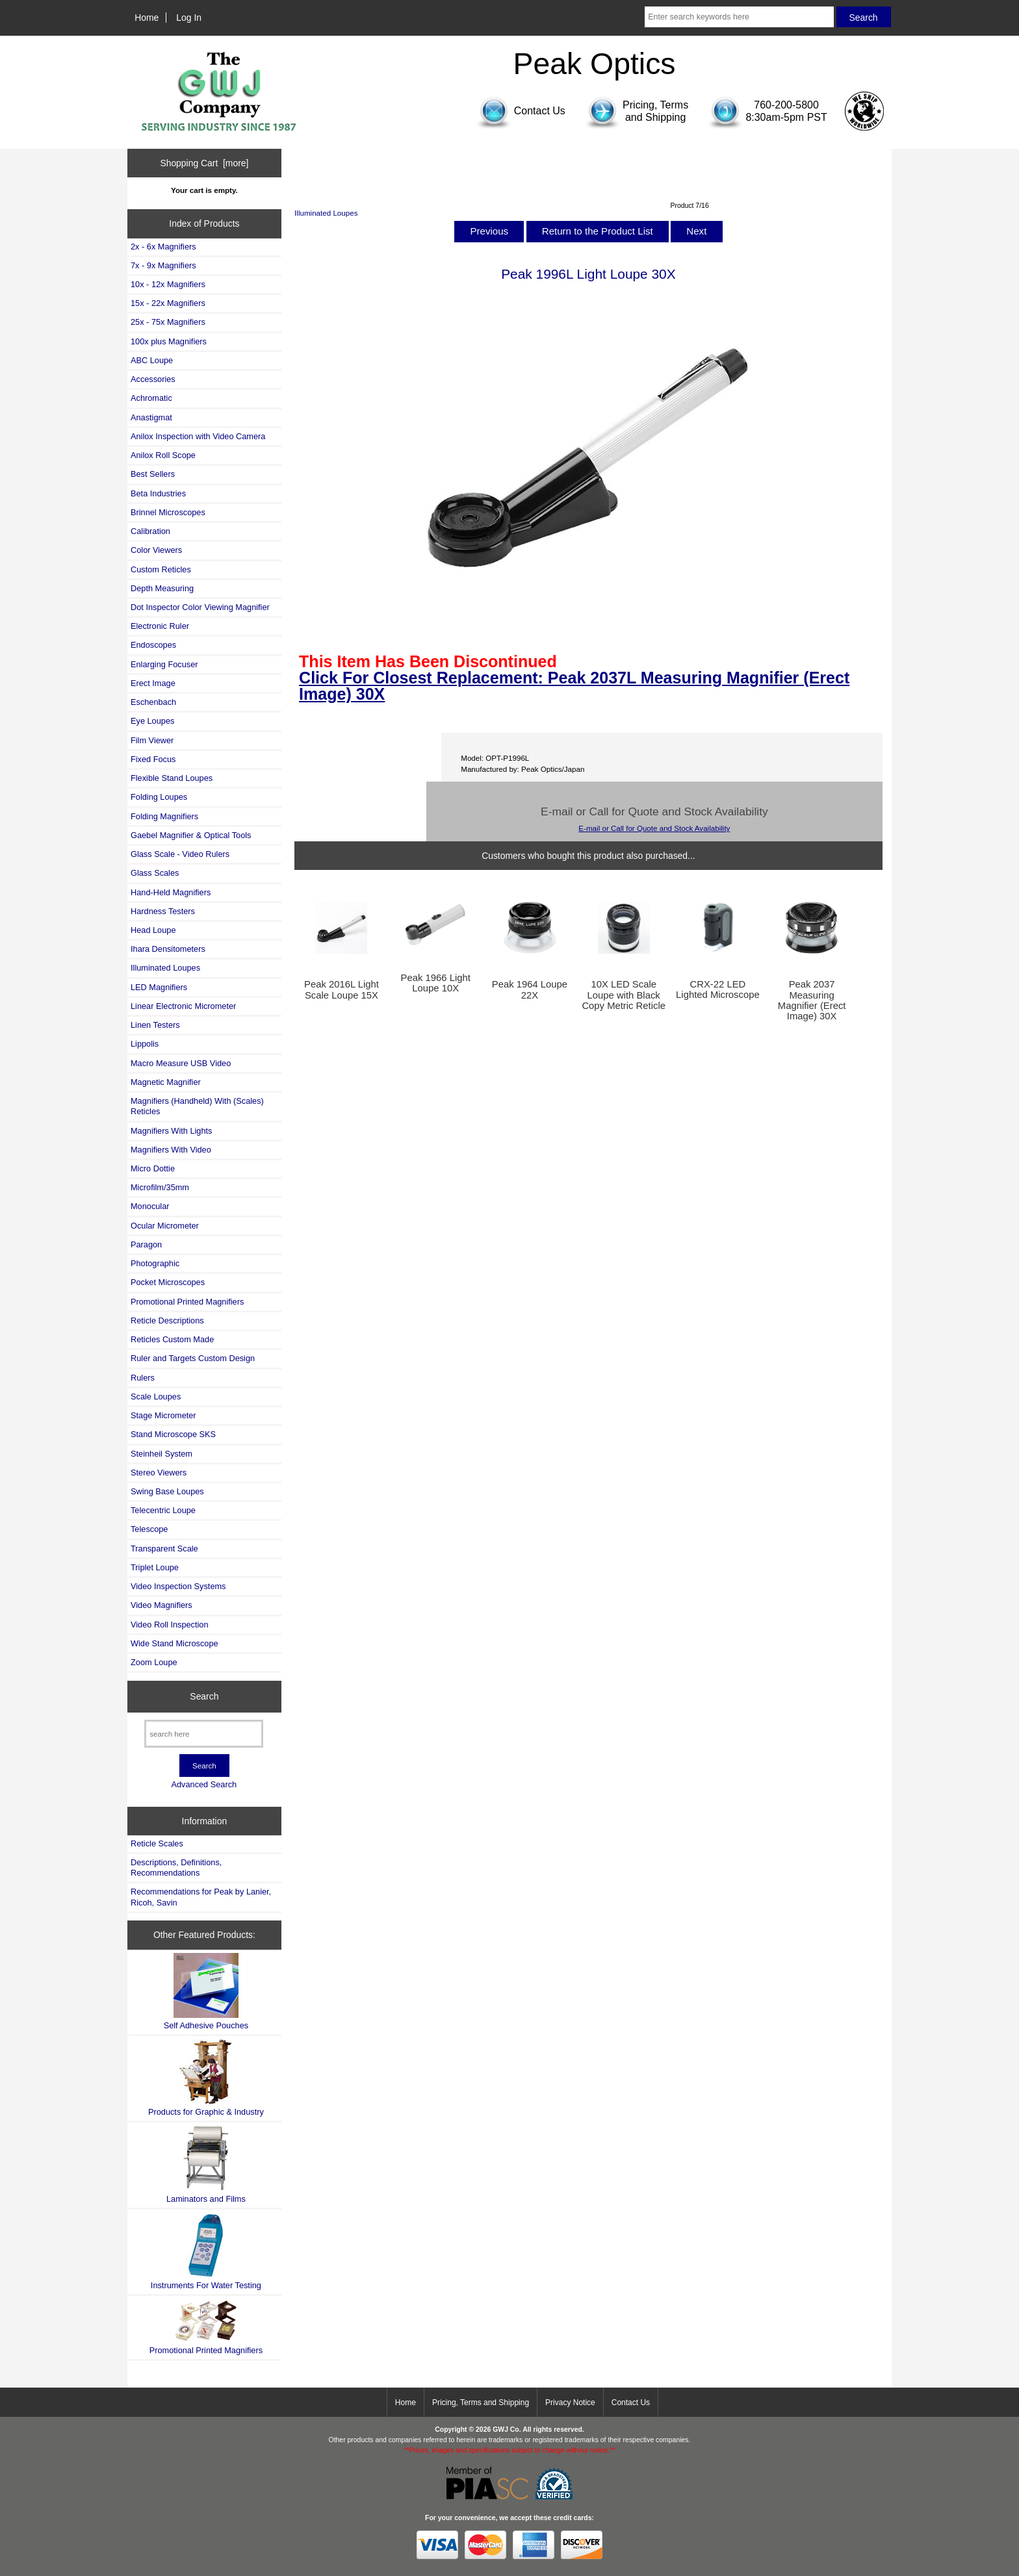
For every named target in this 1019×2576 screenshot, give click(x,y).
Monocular (150, 1206)
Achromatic (151, 398)
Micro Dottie (153, 1168)
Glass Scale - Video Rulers (180, 854)
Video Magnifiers (161, 1605)
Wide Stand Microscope (174, 1643)
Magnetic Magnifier (166, 1082)
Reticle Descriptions (167, 1320)
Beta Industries (158, 493)
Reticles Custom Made (172, 1339)
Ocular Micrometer (165, 1226)
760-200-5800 (786, 104)
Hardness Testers (163, 911)
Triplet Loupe (155, 1567)
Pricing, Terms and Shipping (480, 2402)
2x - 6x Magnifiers (163, 246)
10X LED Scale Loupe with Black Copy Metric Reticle (623, 994)
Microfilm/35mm (160, 1187)
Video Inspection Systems (178, 1586)
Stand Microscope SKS (173, 1434)
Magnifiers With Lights (171, 1131)
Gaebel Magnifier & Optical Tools (191, 835)
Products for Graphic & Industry (206, 2078)
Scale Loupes (156, 1396)
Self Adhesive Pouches (206, 1991)
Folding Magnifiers (164, 816)
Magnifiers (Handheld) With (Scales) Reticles (197, 1106)
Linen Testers (155, 1025)
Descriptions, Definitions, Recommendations (176, 1867)
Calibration (150, 531)
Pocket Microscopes (168, 1282)
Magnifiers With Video (171, 1149)
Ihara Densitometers (168, 949)
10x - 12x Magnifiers (168, 284)
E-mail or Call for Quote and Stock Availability (654, 828)
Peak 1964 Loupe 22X (529, 989)
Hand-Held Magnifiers (171, 892)
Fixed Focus (153, 759)
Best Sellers (153, 474)
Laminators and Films (206, 2164)
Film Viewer (152, 740)
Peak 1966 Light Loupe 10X (436, 983)
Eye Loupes (152, 721)
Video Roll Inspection (170, 1624)
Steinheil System (161, 1454)
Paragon (146, 1244)
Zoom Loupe (154, 1662)
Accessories (153, 379)
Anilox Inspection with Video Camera (198, 436)
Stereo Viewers (159, 1472)
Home (147, 17)
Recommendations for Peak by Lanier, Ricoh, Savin (201, 1897)
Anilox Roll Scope (163, 455)
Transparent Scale (164, 1548)
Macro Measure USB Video (181, 1063)
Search (204, 1696)
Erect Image (153, 683)
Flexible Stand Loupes (172, 778)
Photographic (155, 1263)
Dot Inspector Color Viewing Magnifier (200, 607)
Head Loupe (153, 930)
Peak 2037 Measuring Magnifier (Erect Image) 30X (812, 1000)
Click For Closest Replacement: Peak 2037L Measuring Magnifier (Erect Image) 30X (574, 686)
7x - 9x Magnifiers (163, 265)
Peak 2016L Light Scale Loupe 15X (341, 989)
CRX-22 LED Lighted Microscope (718, 989)
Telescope (149, 1529)
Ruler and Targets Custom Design (193, 1358)
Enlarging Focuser (164, 664)
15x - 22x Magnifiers (168, 303)
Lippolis (145, 1044)
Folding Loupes (159, 797)
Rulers (143, 1378)
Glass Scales (155, 873)
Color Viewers (156, 550)
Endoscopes (153, 645)
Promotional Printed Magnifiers (187, 1302)
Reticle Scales (157, 1843)
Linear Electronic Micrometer (183, 1006)
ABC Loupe (152, 360)
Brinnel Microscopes (168, 512)
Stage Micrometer (163, 1415)
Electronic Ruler (160, 626)
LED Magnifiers (159, 987)
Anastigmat (151, 417)
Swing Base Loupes (167, 1491)
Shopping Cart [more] (204, 163)
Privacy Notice (570, 2402)
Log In (188, 17)
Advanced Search (204, 1784)
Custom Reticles (161, 569)
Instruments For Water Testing (206, 2251)
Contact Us (631, 2402)
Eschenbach (153, 702)
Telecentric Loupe (163, 1510)
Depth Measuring (162, 588)
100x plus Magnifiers (169, 341)
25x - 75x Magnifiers (168, 322)
